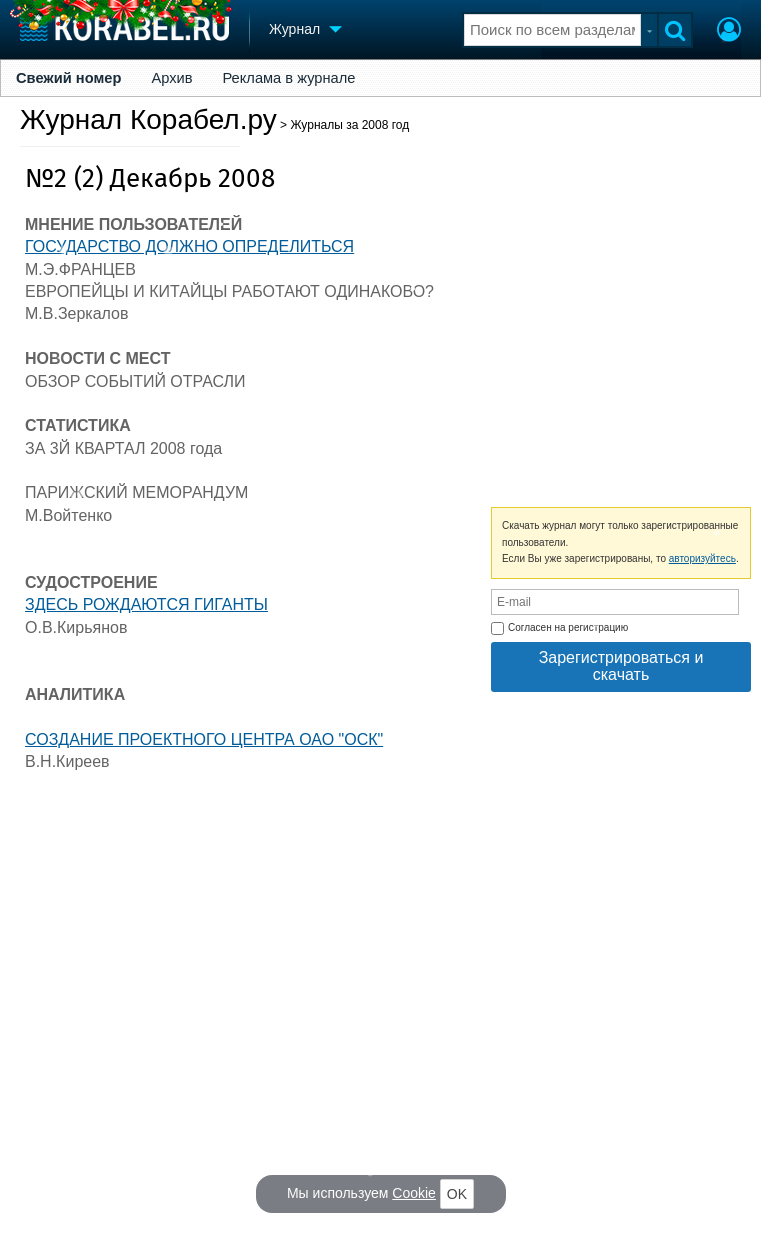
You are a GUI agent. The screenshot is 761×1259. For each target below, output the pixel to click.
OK (457, 1194)
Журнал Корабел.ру (148, 119)
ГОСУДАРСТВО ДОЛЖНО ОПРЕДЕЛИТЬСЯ (189, 246)
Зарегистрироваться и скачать (621, 666)
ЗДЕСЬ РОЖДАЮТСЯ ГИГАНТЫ (146, 604)
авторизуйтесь (702, 558)
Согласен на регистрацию (559, 628)
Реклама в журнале (288, 78)
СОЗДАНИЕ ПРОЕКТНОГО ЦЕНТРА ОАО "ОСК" (204, 739)
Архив (171, 78)
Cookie (414, 1193)
